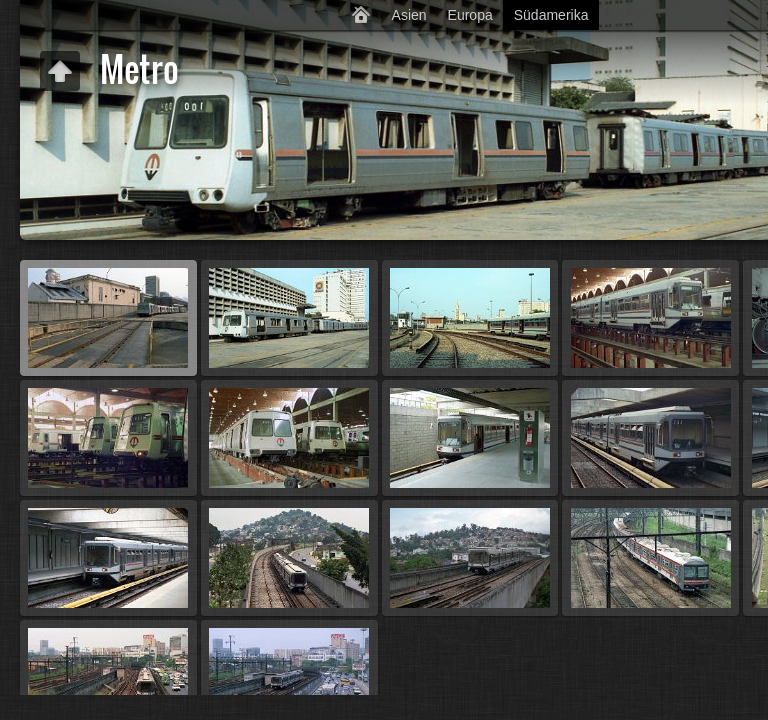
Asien (409, 15)
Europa (470, 15)
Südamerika (551, 15)
